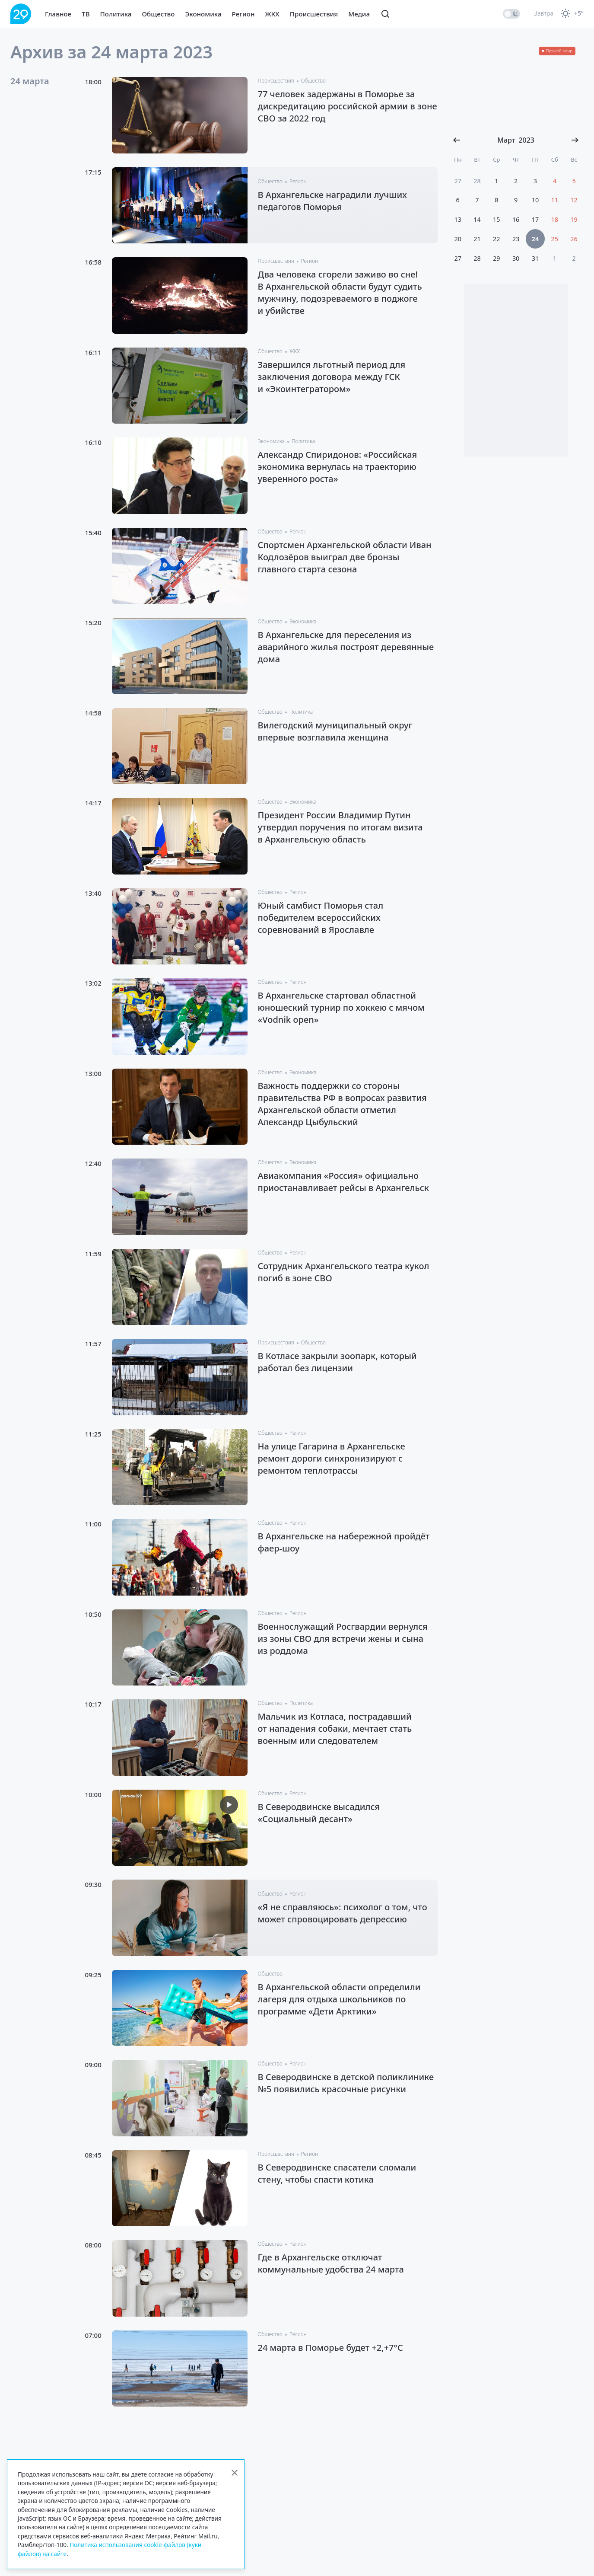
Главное (58, 14)
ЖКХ (272, 14)
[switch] (511, 14)
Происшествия (314, 14)
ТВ (85, 14)
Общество (158, 14)
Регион (243, 14)
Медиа (359, 14)
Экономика (203, 14)
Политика (116, 14)
